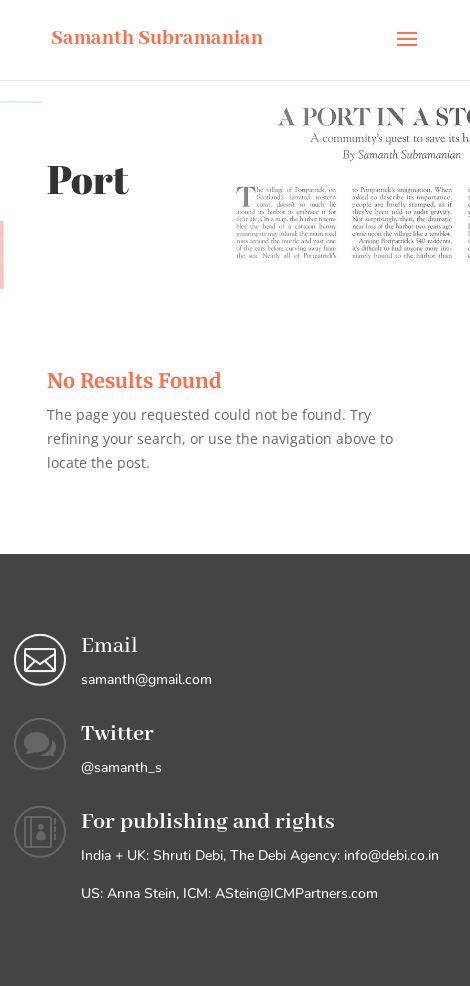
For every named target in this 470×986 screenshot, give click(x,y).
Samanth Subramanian (157, 38)
